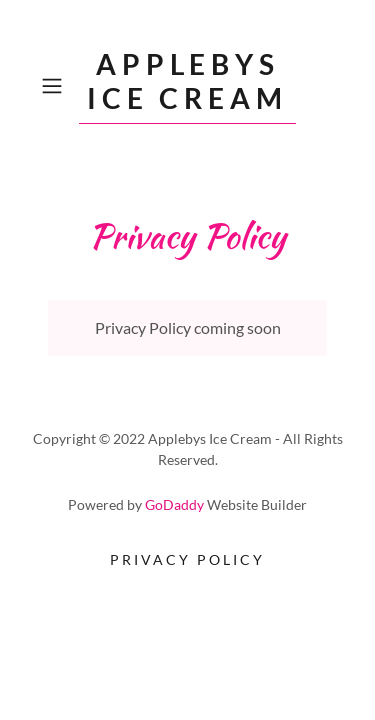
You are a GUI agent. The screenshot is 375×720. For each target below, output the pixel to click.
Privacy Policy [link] (187, 559)
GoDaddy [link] (174, 504)
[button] (55, 86)
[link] (188, 86)
